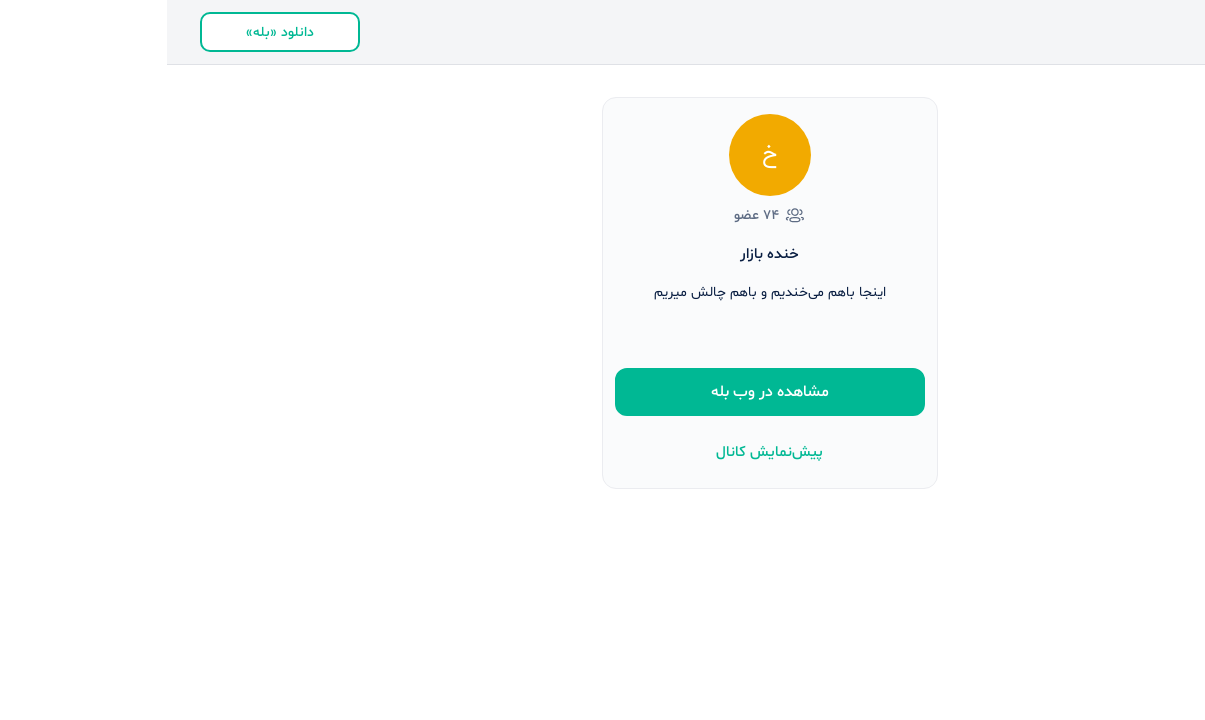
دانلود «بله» (113, 32)
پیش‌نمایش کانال (602, 452)
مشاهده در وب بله (603, 392)
